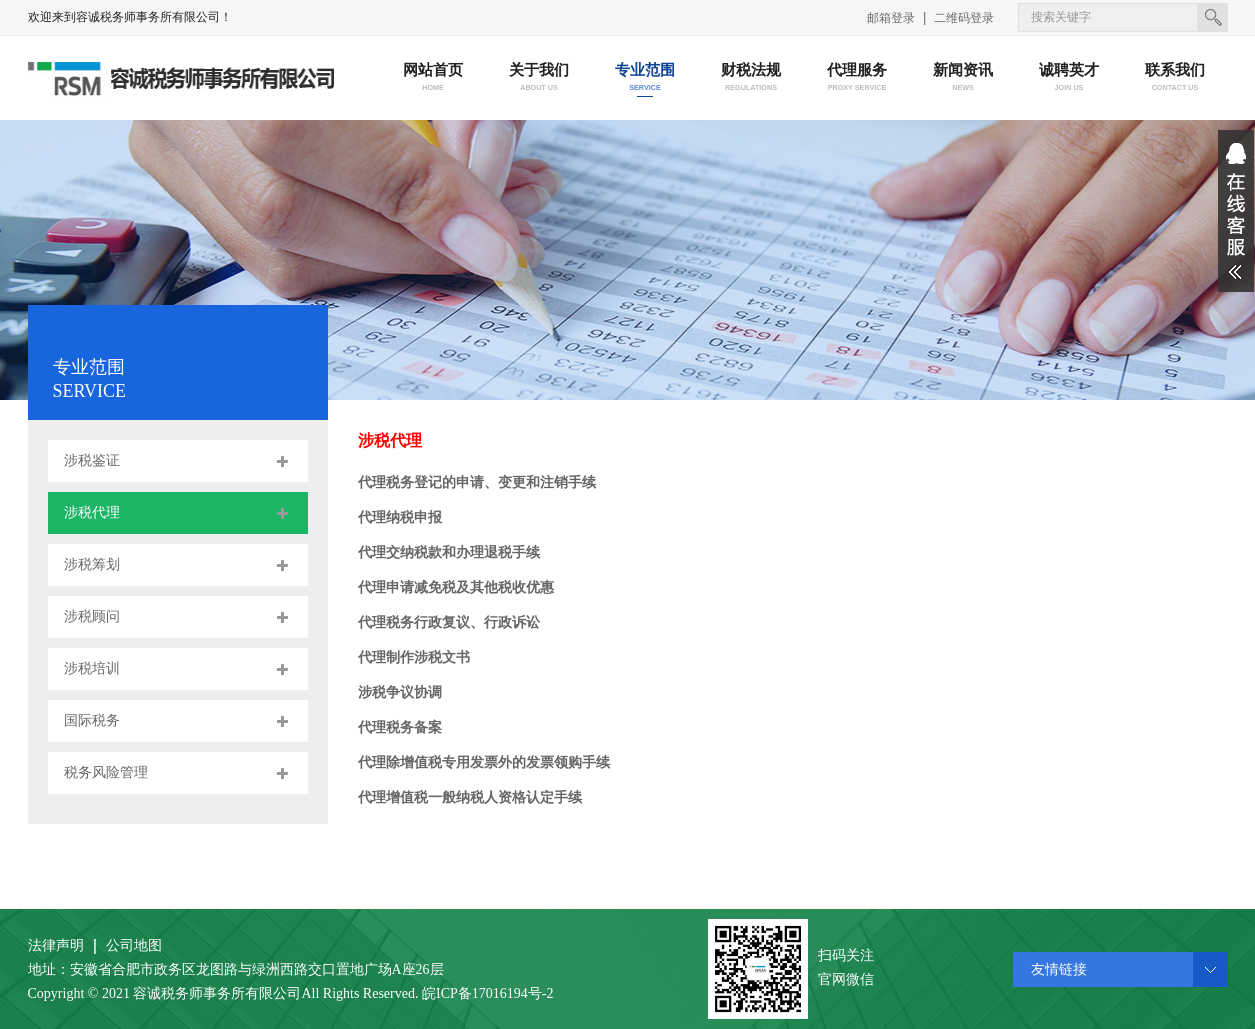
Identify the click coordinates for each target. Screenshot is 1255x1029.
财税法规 (750, 78)
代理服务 (856, 78)
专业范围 (644, 78)
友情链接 (1059, 969)
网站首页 (432, 78)
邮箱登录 (891, 18)
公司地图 (134, 945)
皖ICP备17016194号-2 (487, 993)
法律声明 (56, 945)
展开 (1236, 211)
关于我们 (538, 78)
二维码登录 (964, 18)
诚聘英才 (1068, 78)
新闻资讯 (962, 78)
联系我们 (1174, 78)
